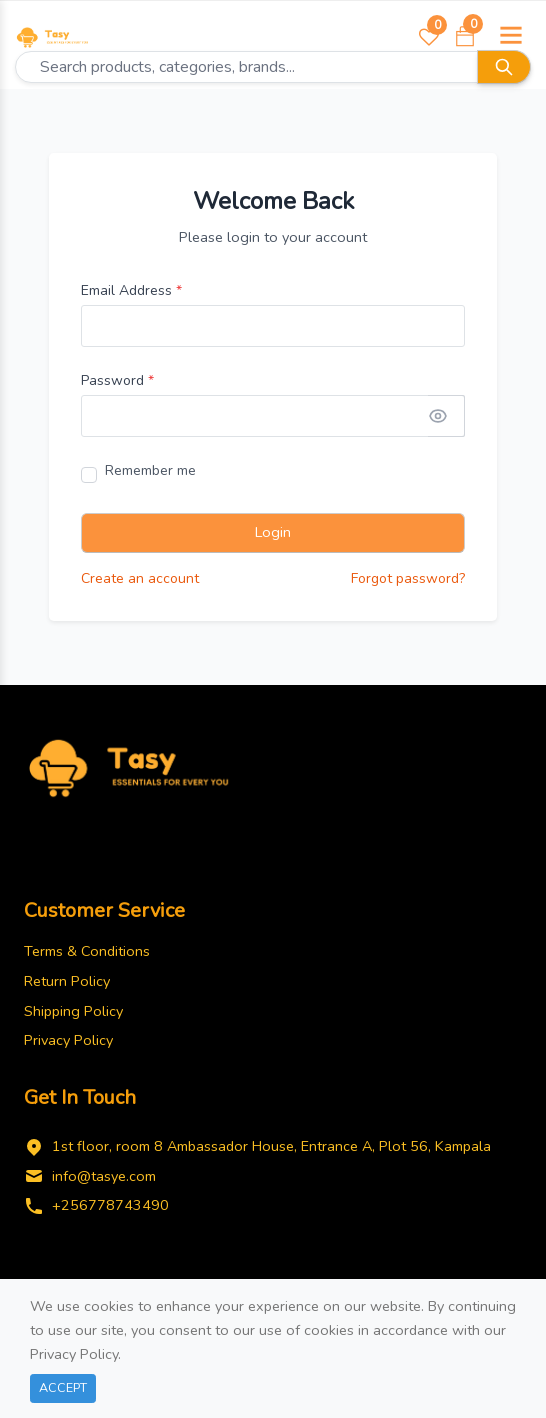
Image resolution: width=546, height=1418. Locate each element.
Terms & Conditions (87, 951)
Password (117, 380)
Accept (63, 1387)
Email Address (131, 290)
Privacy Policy (68, 1040)
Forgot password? (408, 578)
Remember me (150, 470)
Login (273, 532)
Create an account (140, 578)
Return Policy (67, 981)
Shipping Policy (73, 1011)
